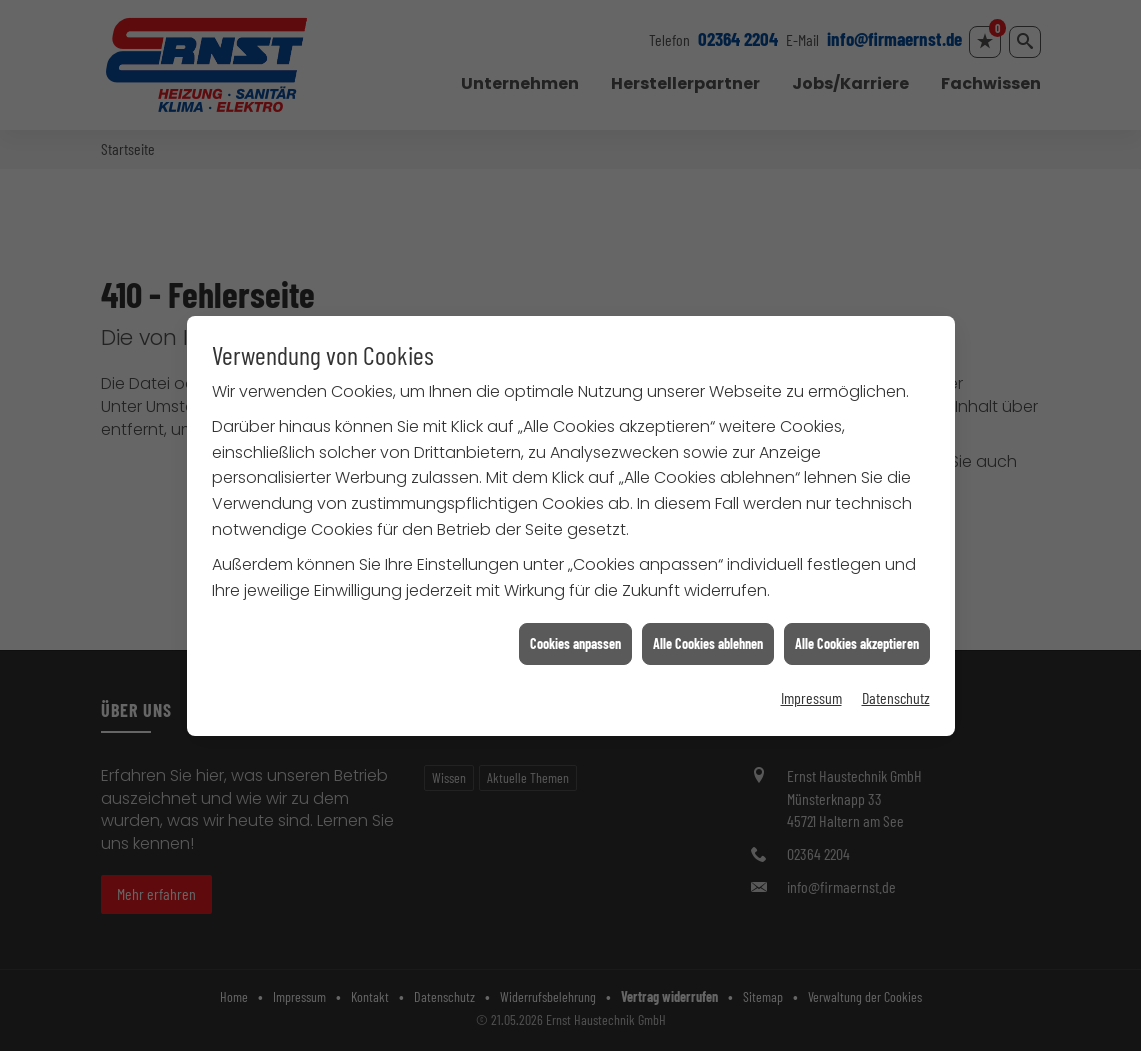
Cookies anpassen (575, 637)
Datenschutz (896, 691)
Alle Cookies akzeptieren (857, 637)
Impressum (811, 691)
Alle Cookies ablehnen (708, 637)
